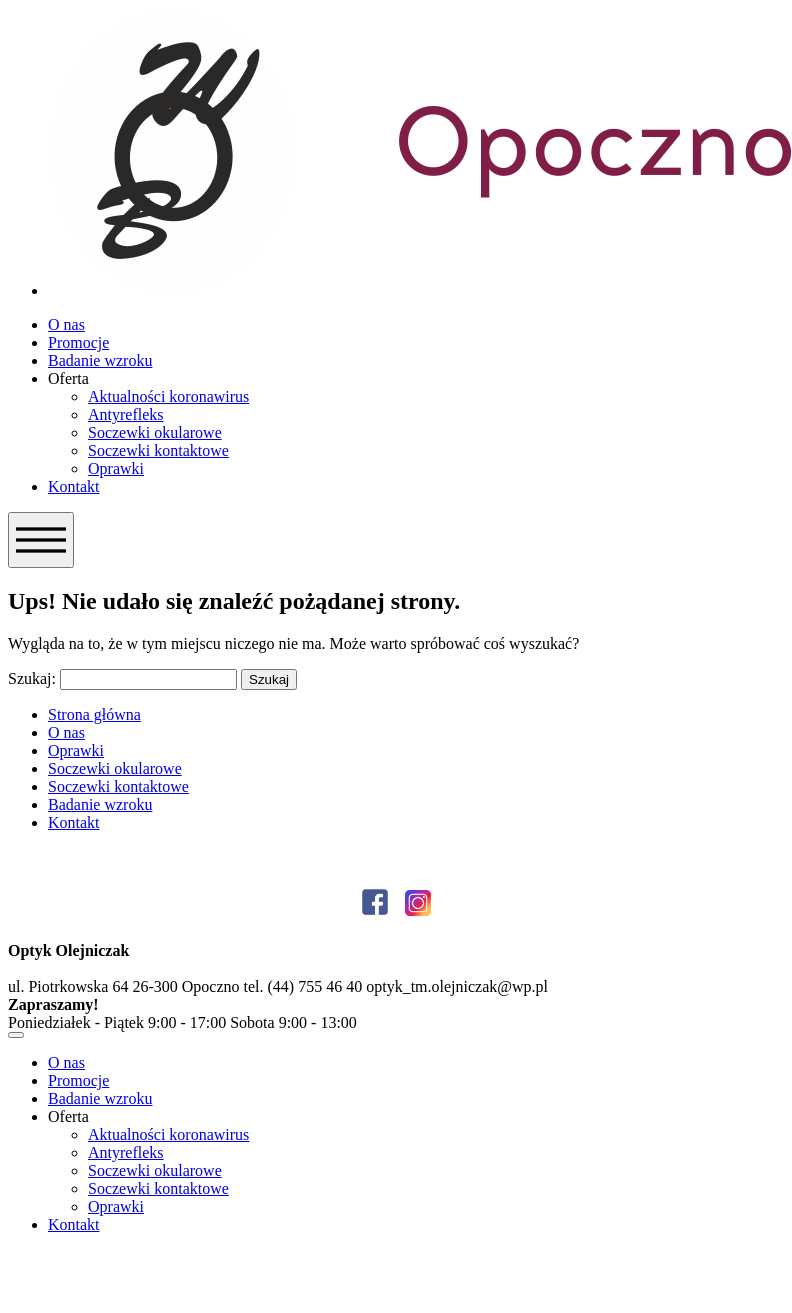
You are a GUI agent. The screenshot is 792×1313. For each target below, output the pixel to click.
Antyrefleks (126, 414)
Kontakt (74, 486)
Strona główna (94, 714)
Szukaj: (32, 678)
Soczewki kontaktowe (158, 450)
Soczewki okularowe (155, 432)
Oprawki (116, 468)
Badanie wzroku (100, 360)
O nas (66, 324)
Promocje (78, 342)
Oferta (68, 378)
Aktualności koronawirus (168, 396)
